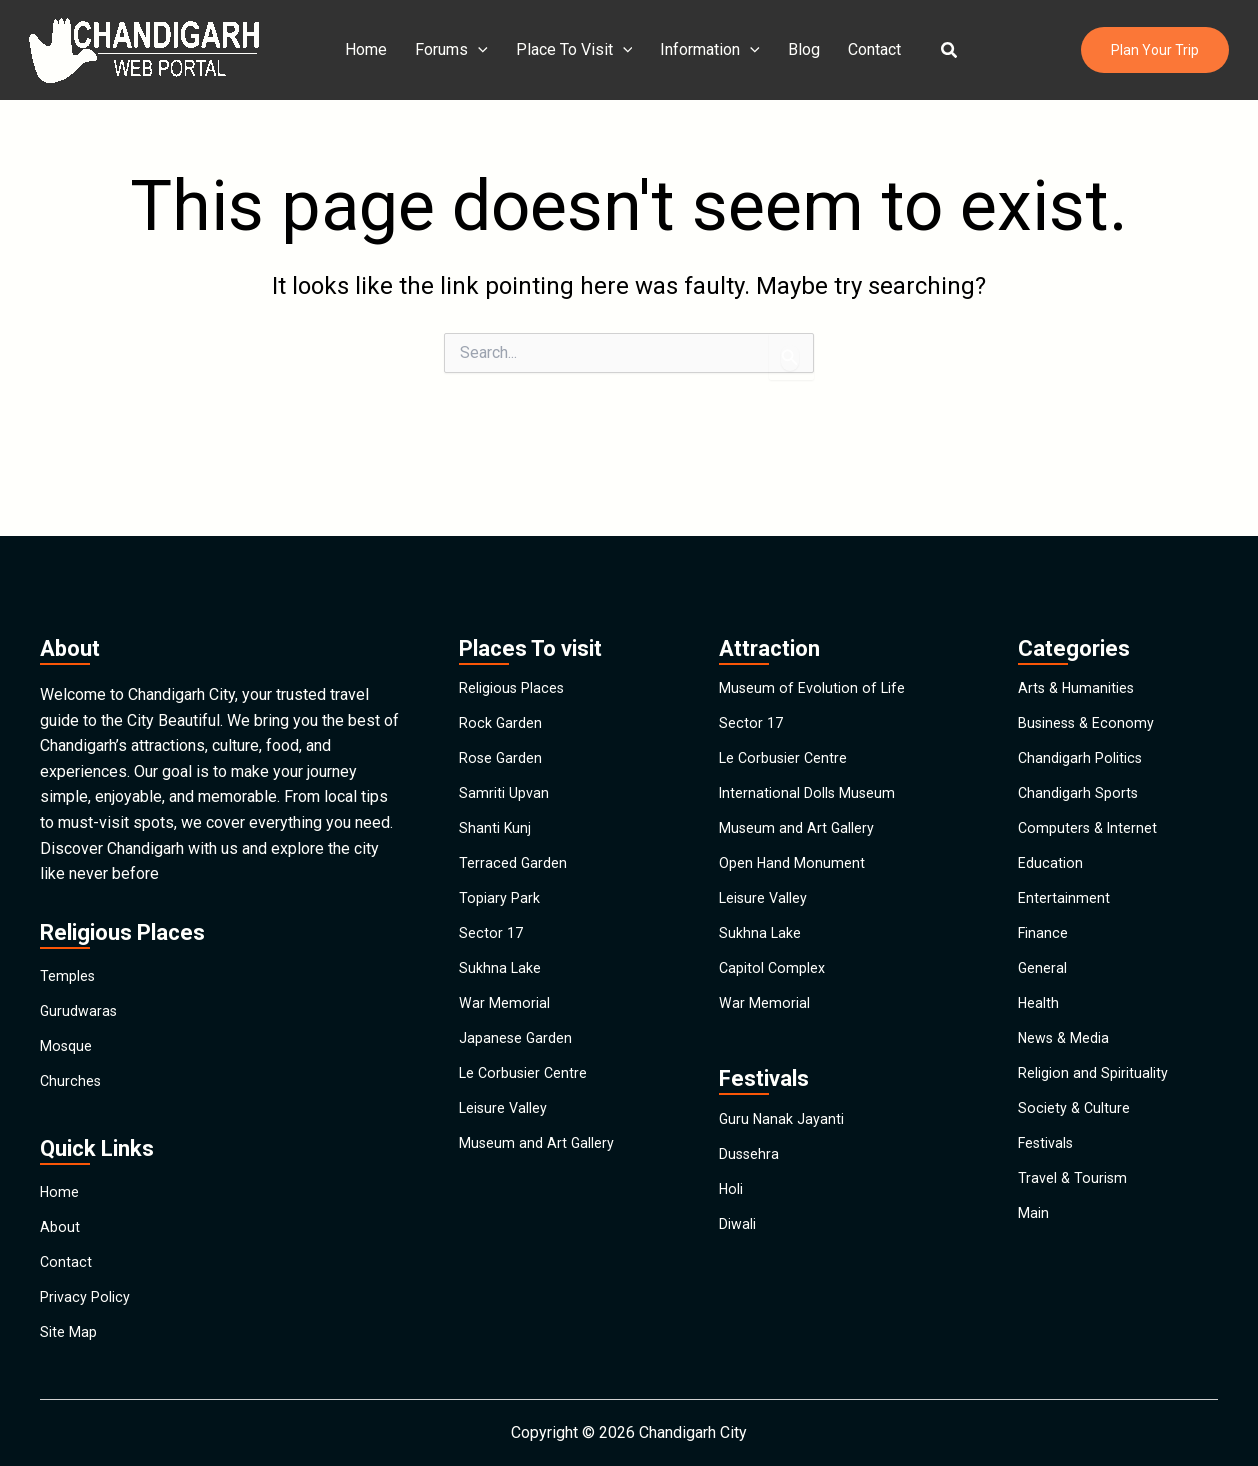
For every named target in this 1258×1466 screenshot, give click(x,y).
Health (1040, 1008)
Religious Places (518, 594)
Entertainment (1066, 870)
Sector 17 (493, 916)
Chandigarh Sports (1082, 732)
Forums (459, 50)
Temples (70, 881)
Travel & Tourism (1076, 1238)
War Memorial (507, 1008)
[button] (938, 50)
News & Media (1069, 1054)
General (1044, 962)
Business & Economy (1092, 640)
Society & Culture (1078, 1146)
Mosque (69, 973)
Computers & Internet (1092, 778)
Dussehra (752, 1181)
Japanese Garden (520, 1054)
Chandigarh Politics (1085, 686)
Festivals (1050, 1192)
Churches (72, 1019)
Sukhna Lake (503, 962)
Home (378, 49)
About (60, 1188)
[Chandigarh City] (144, 48)
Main (1035, 1284)
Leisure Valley (509, 1146)
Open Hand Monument (796, 824)
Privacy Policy (90, 1280)
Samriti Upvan (507, 732)
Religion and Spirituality (1100, 1100)
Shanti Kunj (497, 778)
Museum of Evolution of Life (818, 594)
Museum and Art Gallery (542, 1192)
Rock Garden (503, 640)
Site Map (71, 1326)
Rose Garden (504, 686)
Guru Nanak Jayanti (785, 1135)
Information (710, 50)
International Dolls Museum (815, 732)
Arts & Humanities (1081, 594)
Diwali (740, 1273)
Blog (800, 49)
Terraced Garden (516, 824)
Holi (733, 1227)
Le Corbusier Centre (529, 1100)
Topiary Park (502, 870)
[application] (486, 50)
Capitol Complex (776, 962)
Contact (866, 49)
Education (1052, 824)
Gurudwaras (81, 927)
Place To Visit (578, 50)
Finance (1045, 916)
